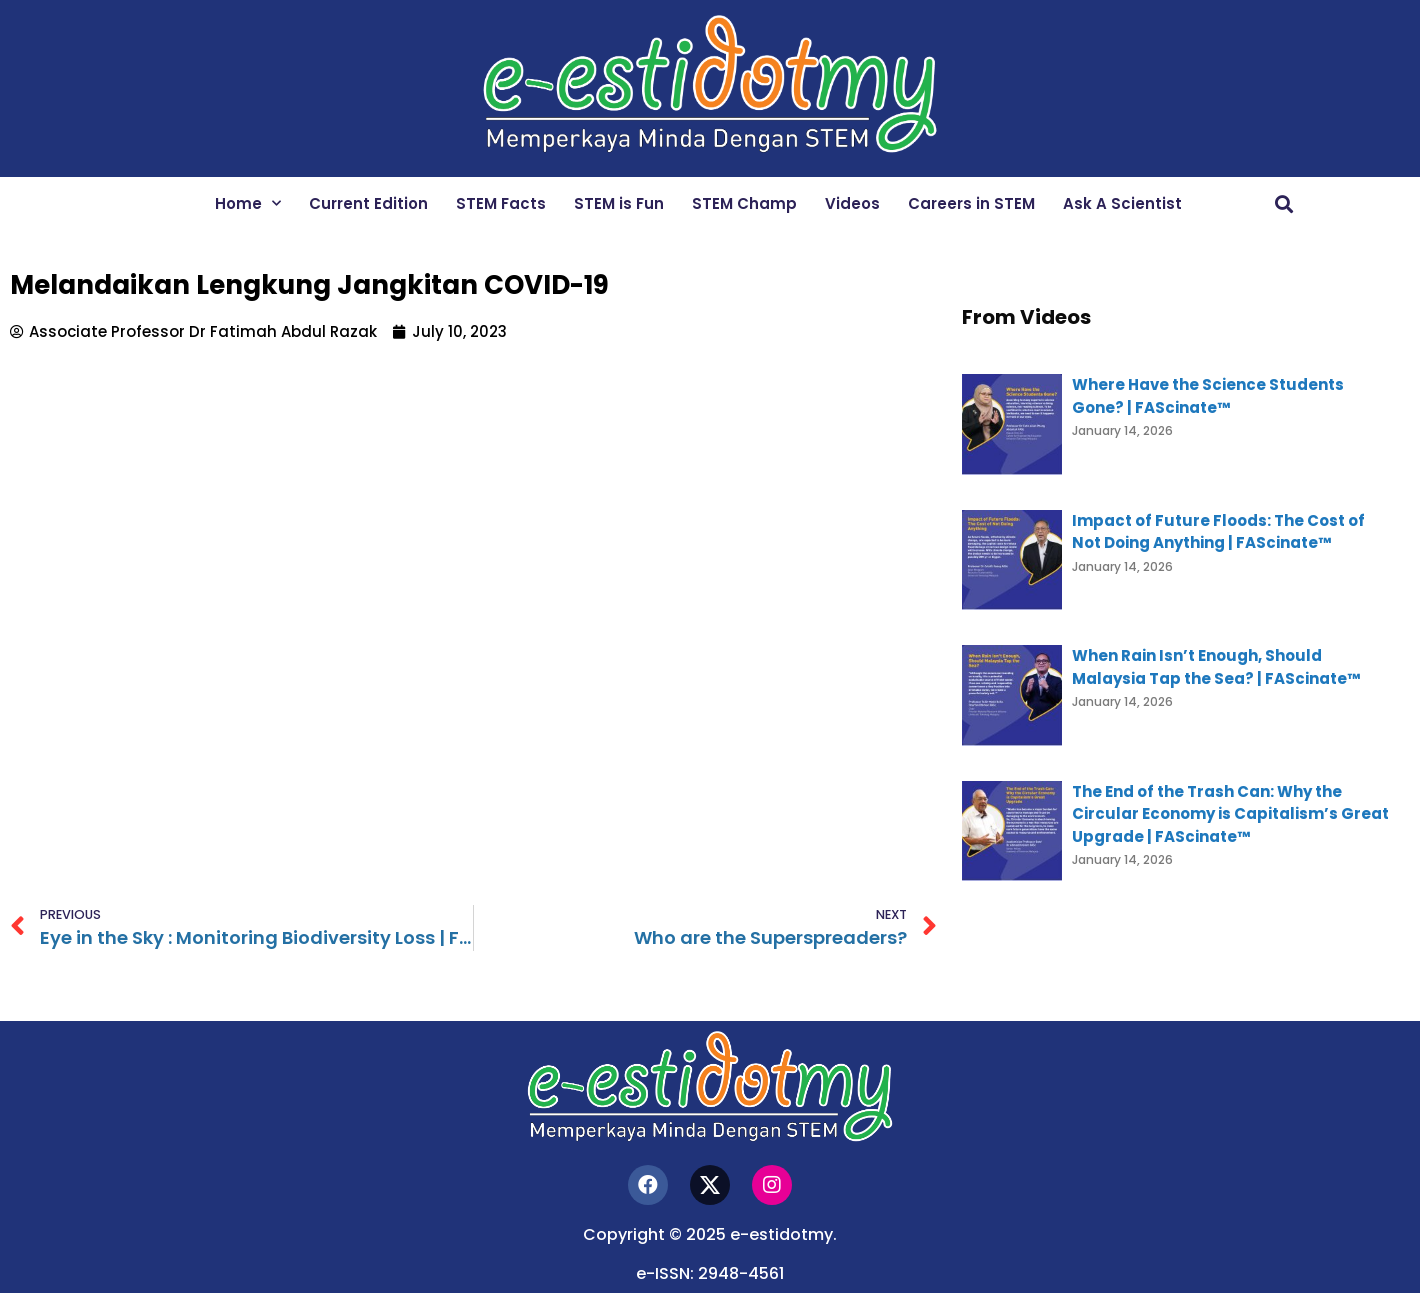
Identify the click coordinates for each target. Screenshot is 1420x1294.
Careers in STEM (971, 203)
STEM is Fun (619, 203)
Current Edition (368, 203)
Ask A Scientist (1122, 203)
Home (248, 204)
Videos (852, 203)
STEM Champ (744, 203)
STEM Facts (501, 203)
